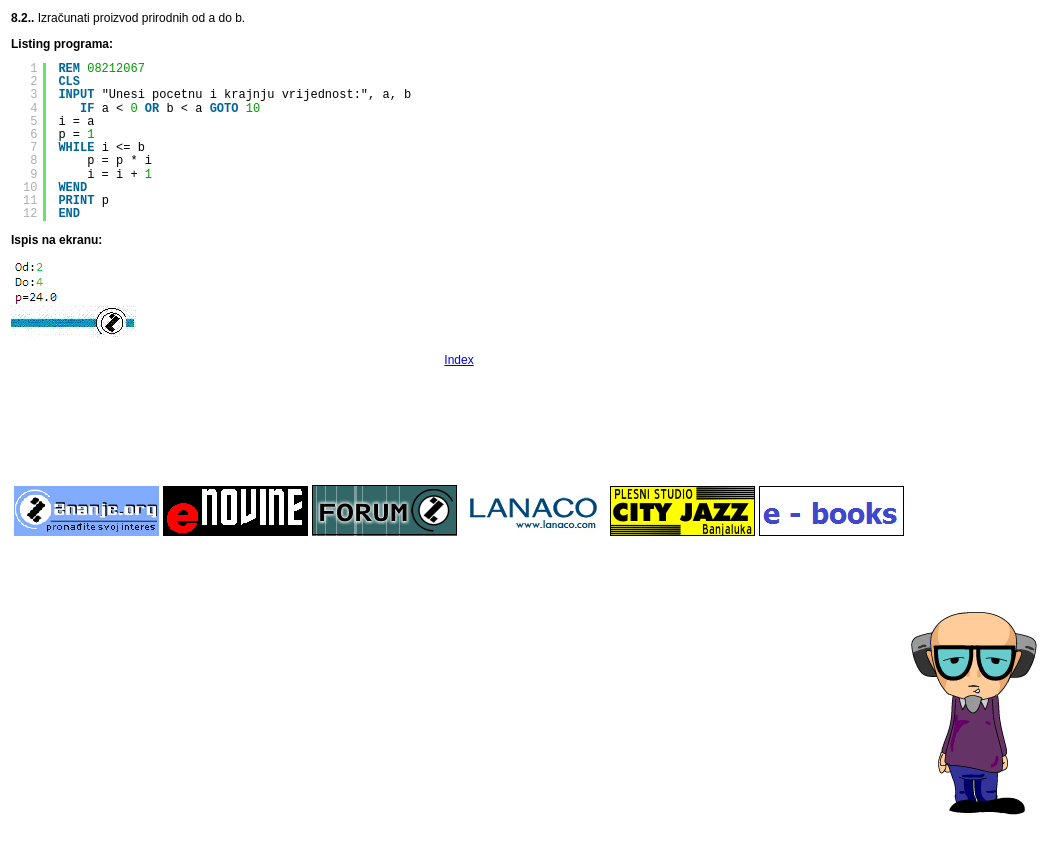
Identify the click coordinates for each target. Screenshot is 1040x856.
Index (458, 360)
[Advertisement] (459, 424)
